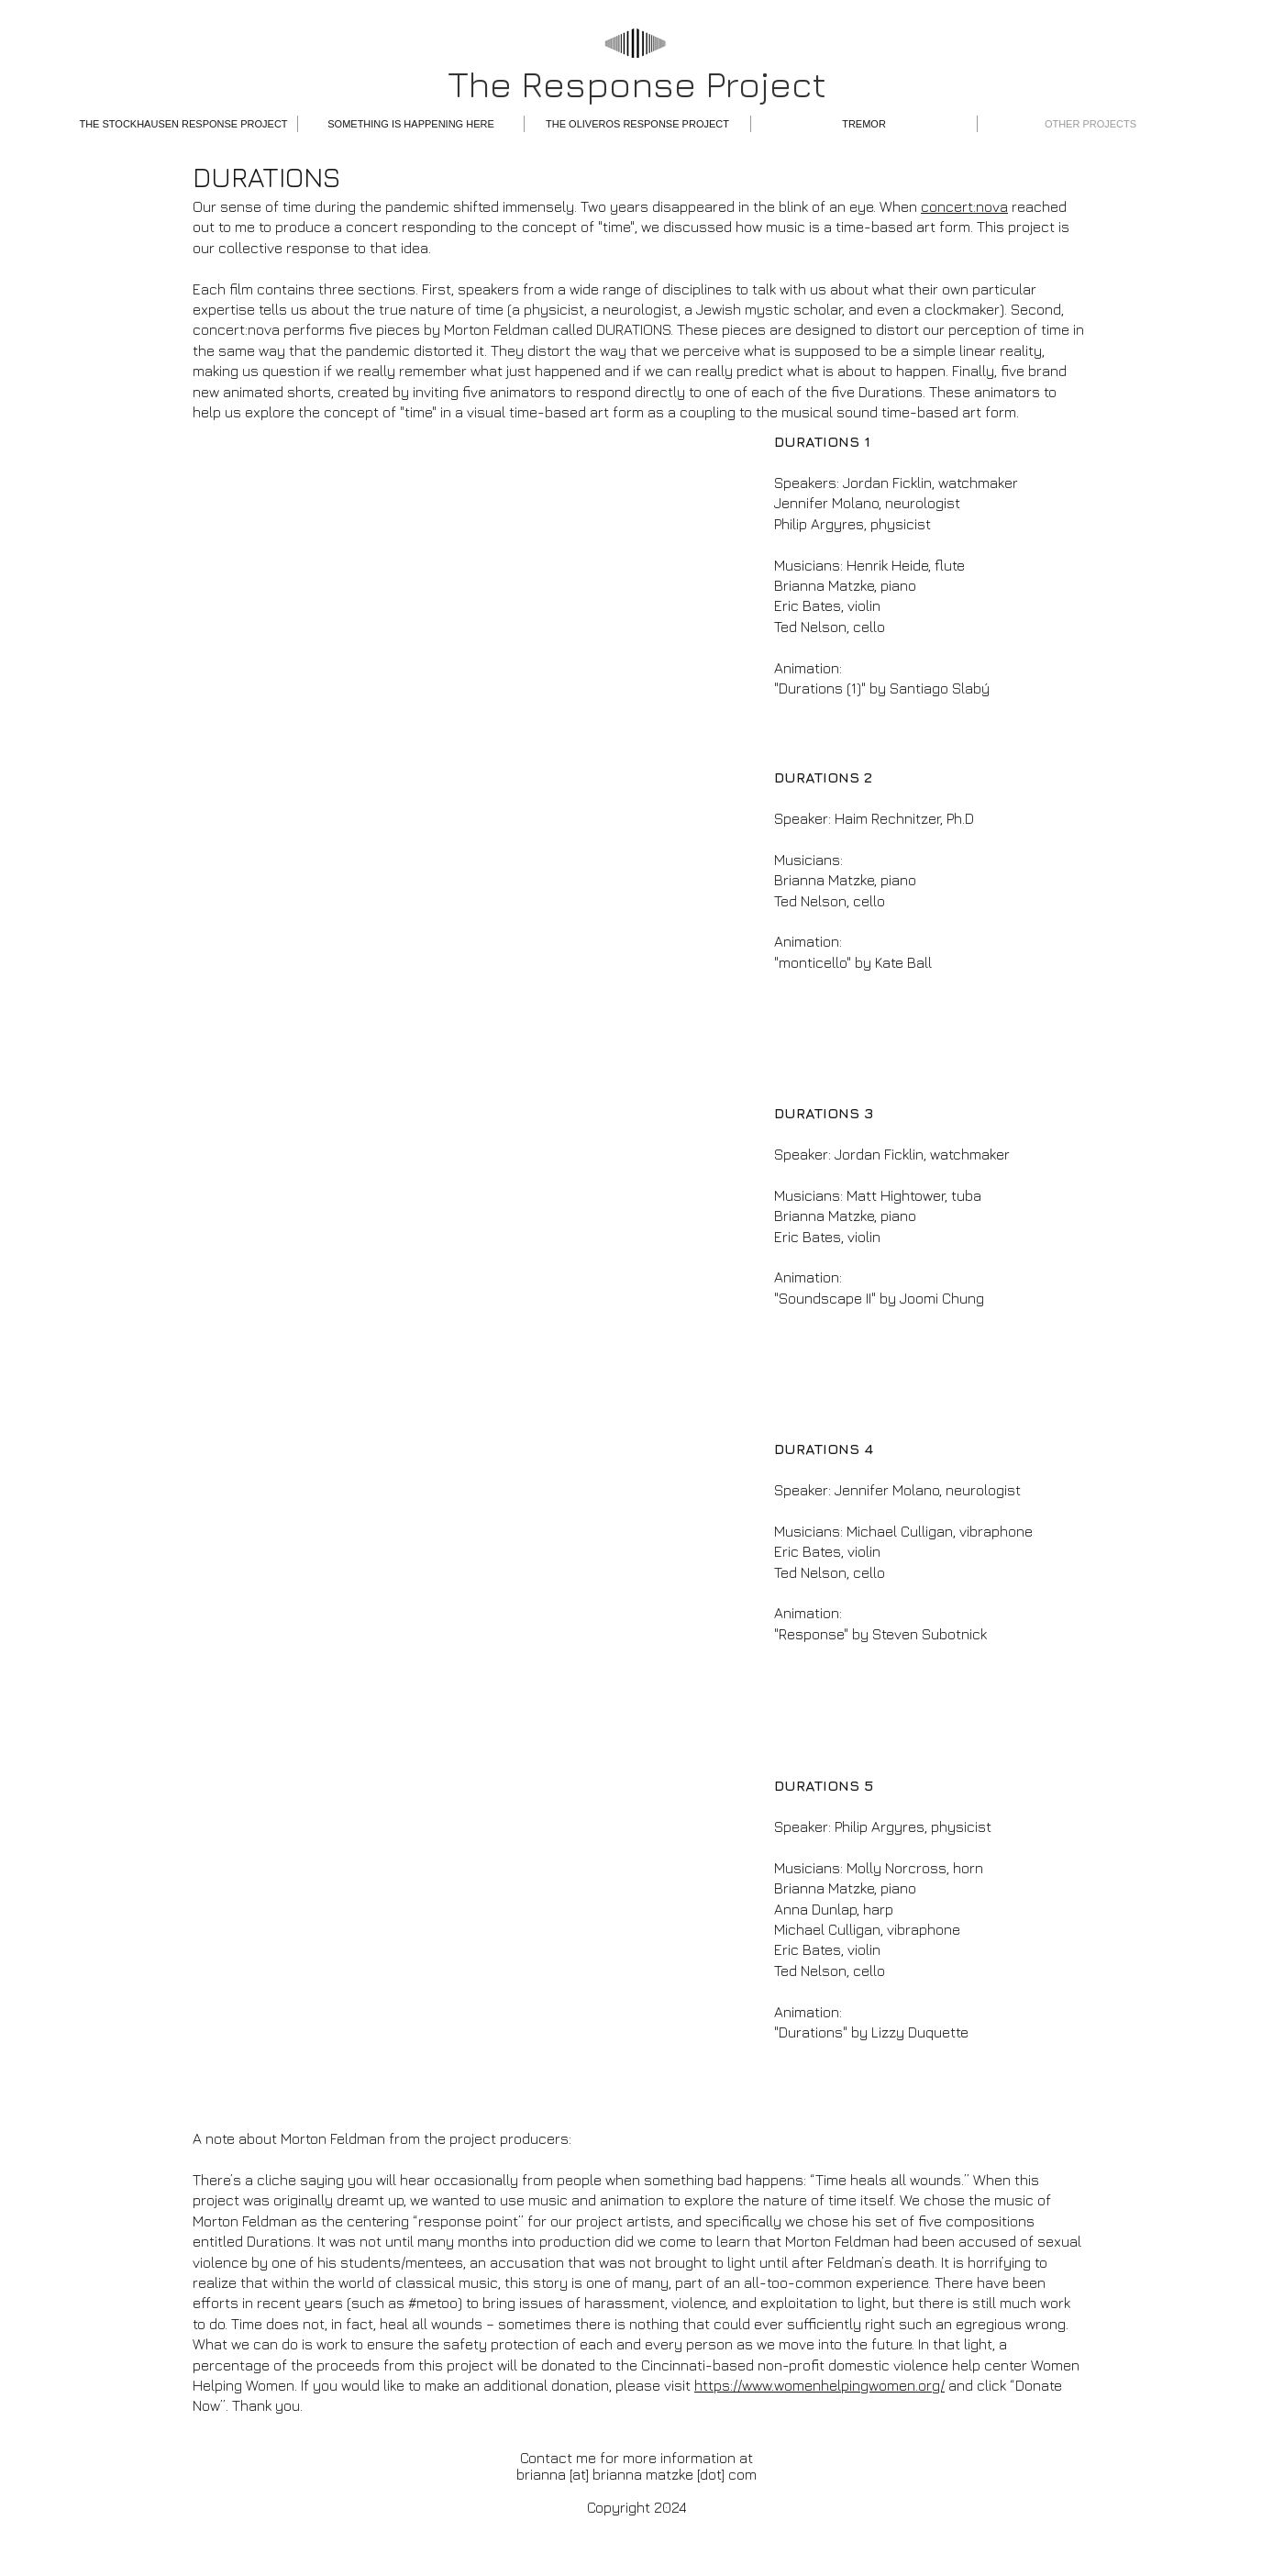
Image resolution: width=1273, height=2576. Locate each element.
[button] (183, 124)
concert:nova (964, 206)
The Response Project (637, 83)
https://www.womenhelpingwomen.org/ (819, 2385)
